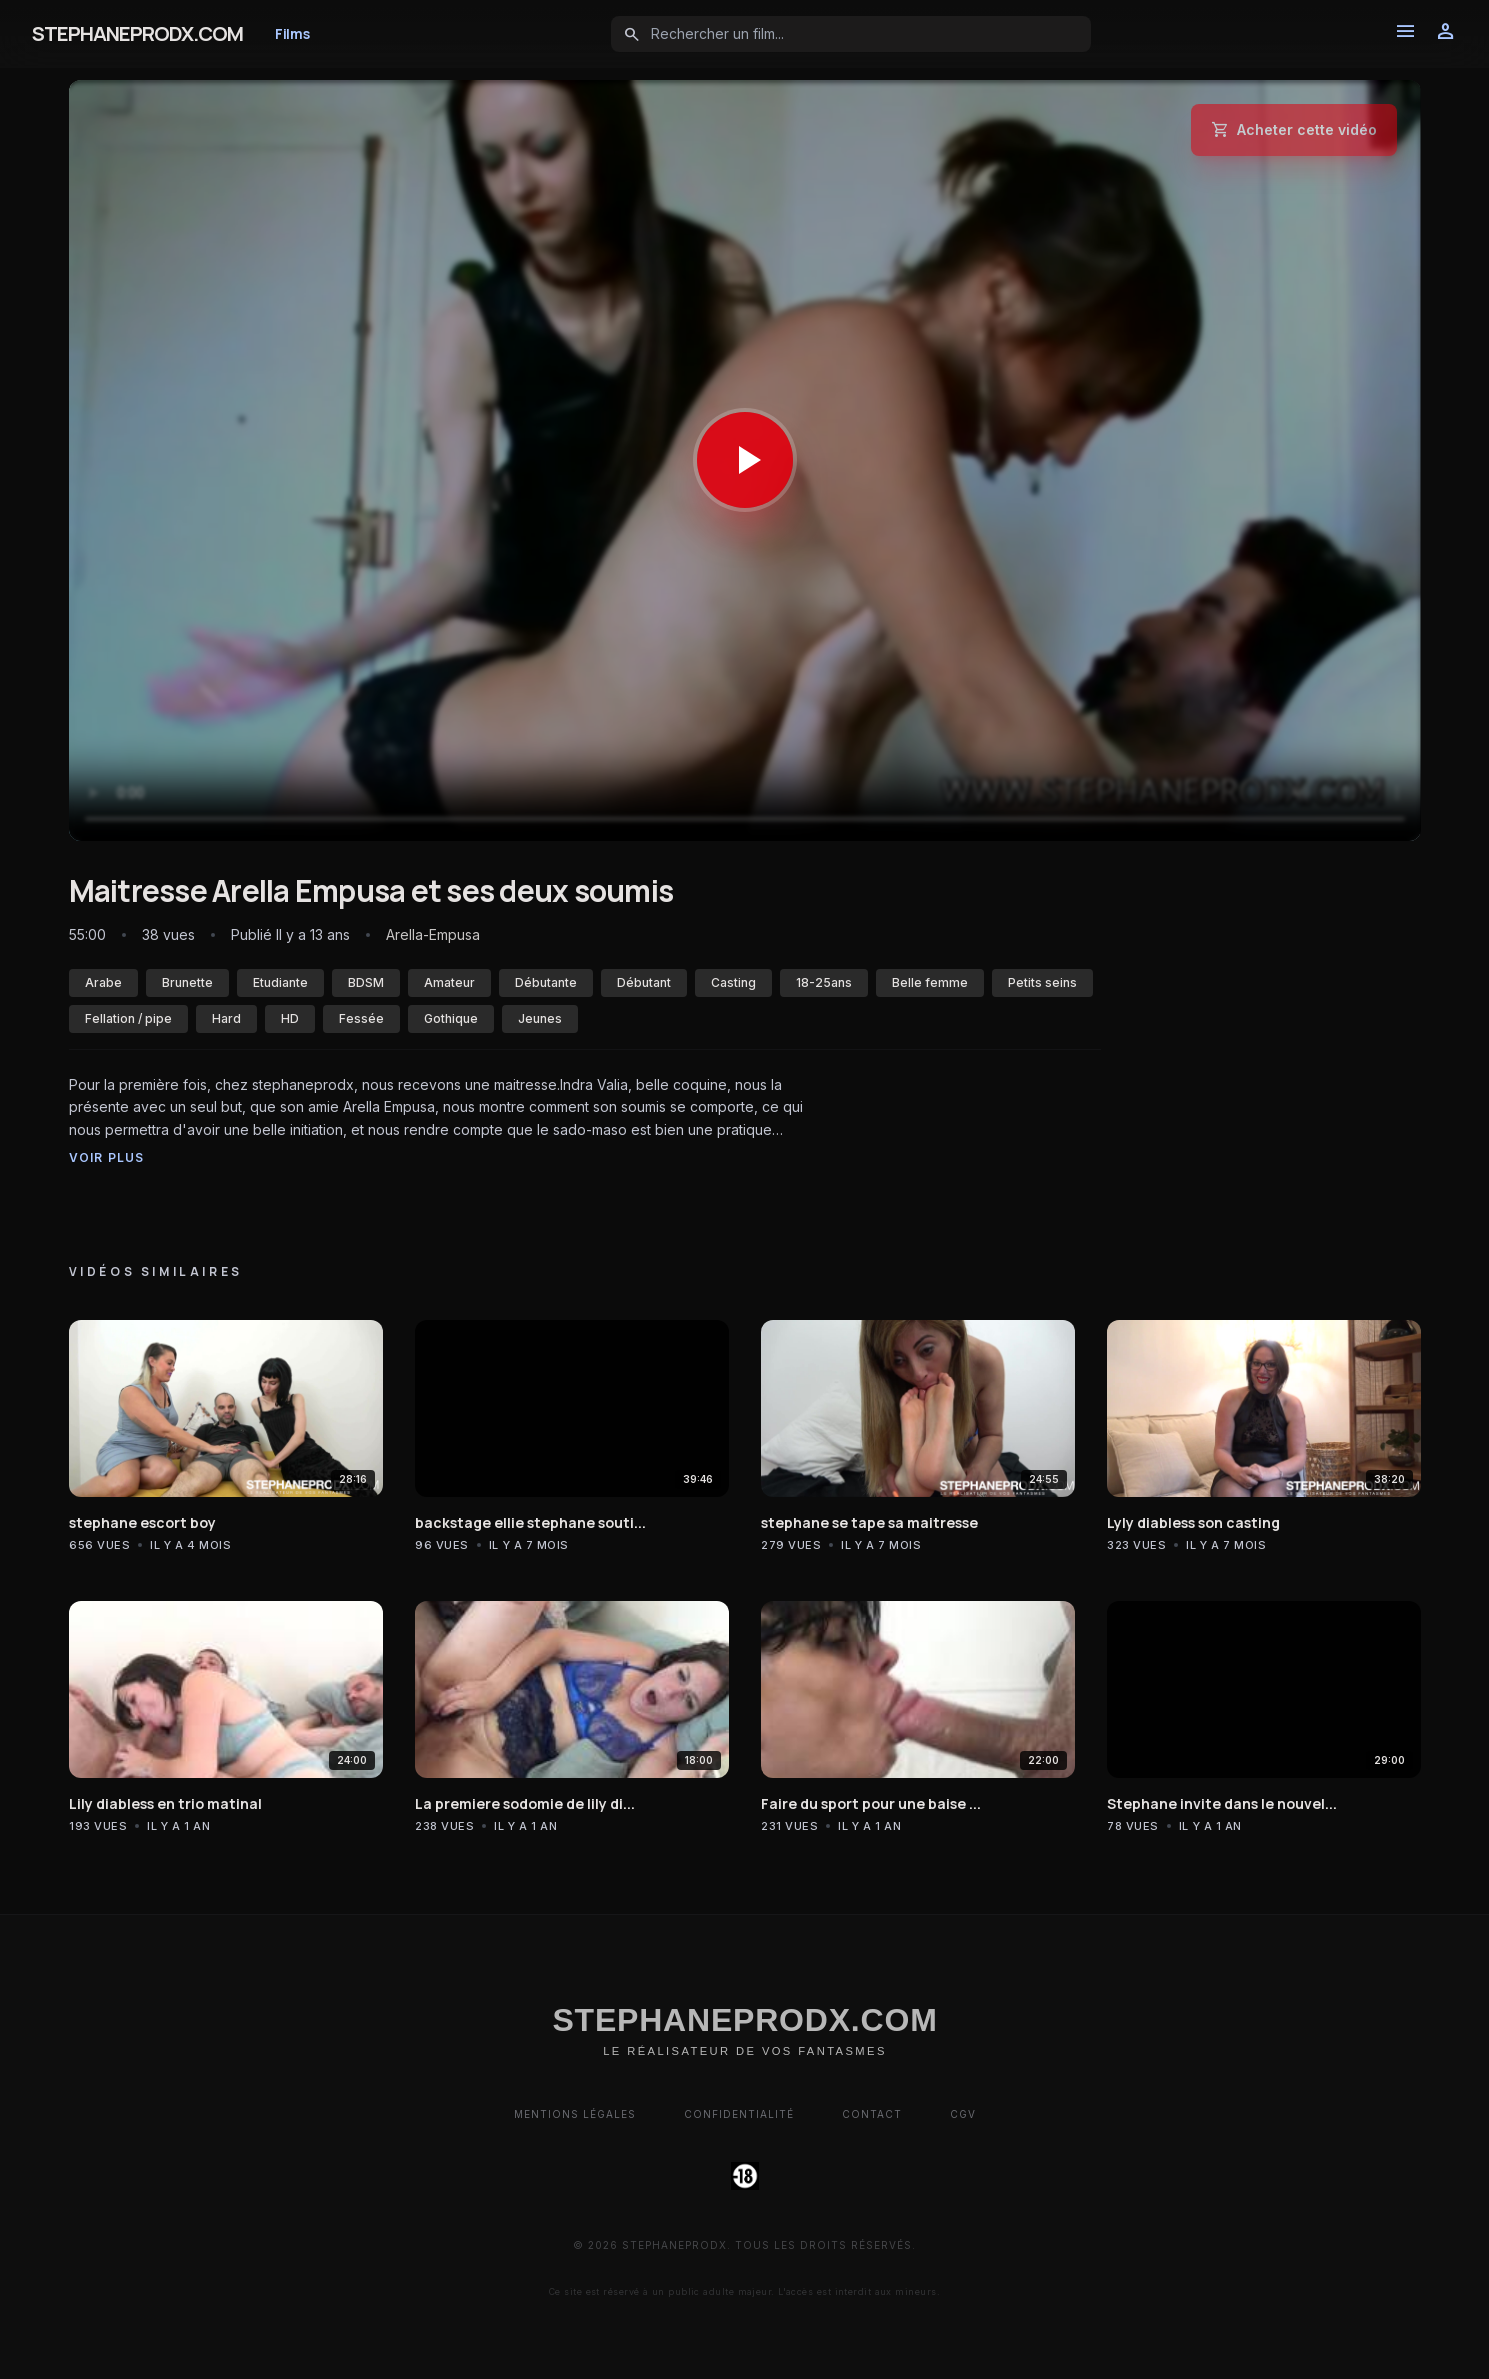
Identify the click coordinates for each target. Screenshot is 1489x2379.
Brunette (187, 982)
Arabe (103, 982)
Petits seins (1042, 982)
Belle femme (930, 982)
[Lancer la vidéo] (745, 460)
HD (290, 1018)
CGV (963, 2114)
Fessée (361, 1018)
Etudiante (280, 982)
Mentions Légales (575, 2114)
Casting (733, 982)
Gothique (451, 1018)
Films (292, 33)
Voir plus (107, 1157)
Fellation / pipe (128, 1018)
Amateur (449, 982)
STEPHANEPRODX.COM (137, 33)
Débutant (644, 982)
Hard (226, 1018)
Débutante (546, 982)
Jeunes (540, 1018)
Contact (872, 2114)
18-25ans (824, 982)
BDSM (366, 982)
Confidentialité (739, 2114)
